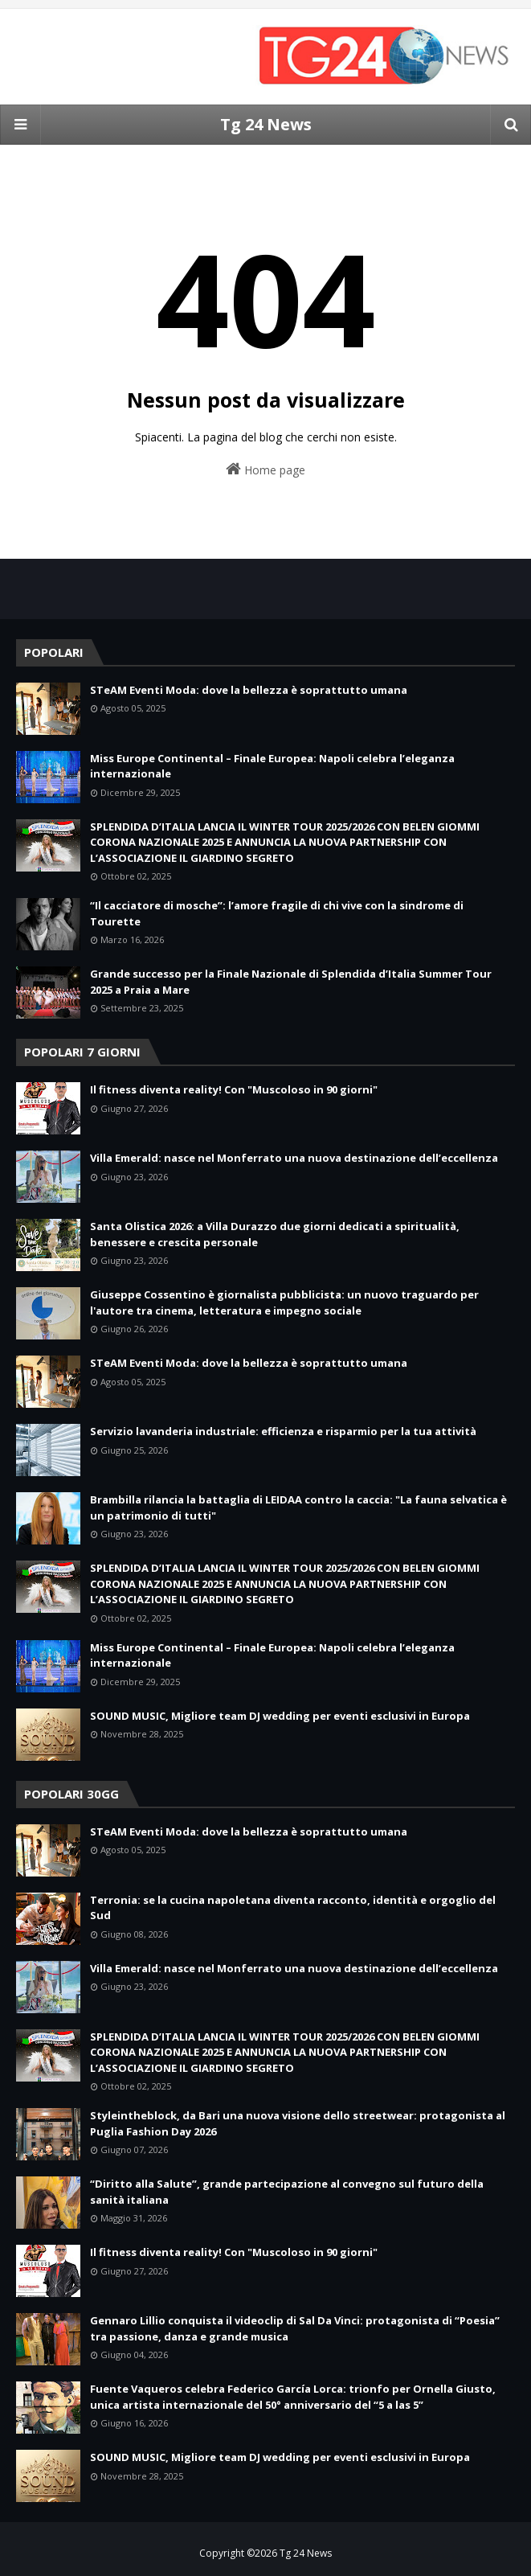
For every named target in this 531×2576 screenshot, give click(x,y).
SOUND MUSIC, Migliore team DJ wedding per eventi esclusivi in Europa (280, 1715)
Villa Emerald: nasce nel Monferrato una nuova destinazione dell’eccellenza (294, 1158)
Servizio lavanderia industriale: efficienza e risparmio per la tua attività (283, 1431)
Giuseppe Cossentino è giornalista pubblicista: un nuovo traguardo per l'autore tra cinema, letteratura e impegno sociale (284, 1302)
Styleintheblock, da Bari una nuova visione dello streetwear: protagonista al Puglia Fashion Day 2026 (297, 2123)
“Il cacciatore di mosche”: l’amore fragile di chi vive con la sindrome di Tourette (277, 913)
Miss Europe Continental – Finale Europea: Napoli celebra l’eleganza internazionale (272, 766)
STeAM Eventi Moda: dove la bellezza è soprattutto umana (248, 690)
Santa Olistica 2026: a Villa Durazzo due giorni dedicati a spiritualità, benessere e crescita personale (275, 1234)
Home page (265, 469)
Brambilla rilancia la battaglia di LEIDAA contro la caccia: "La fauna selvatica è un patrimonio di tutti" (298, 1507)
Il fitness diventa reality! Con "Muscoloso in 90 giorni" (234, 1089)
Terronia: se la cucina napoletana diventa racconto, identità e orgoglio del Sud (293, 1908)
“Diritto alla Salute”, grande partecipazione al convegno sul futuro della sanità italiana (287, 2191)
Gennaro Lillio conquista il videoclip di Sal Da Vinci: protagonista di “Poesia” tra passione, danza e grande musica (295, 2328)
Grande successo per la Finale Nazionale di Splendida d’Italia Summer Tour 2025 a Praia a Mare (291, 981)
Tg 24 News (266, 124)
